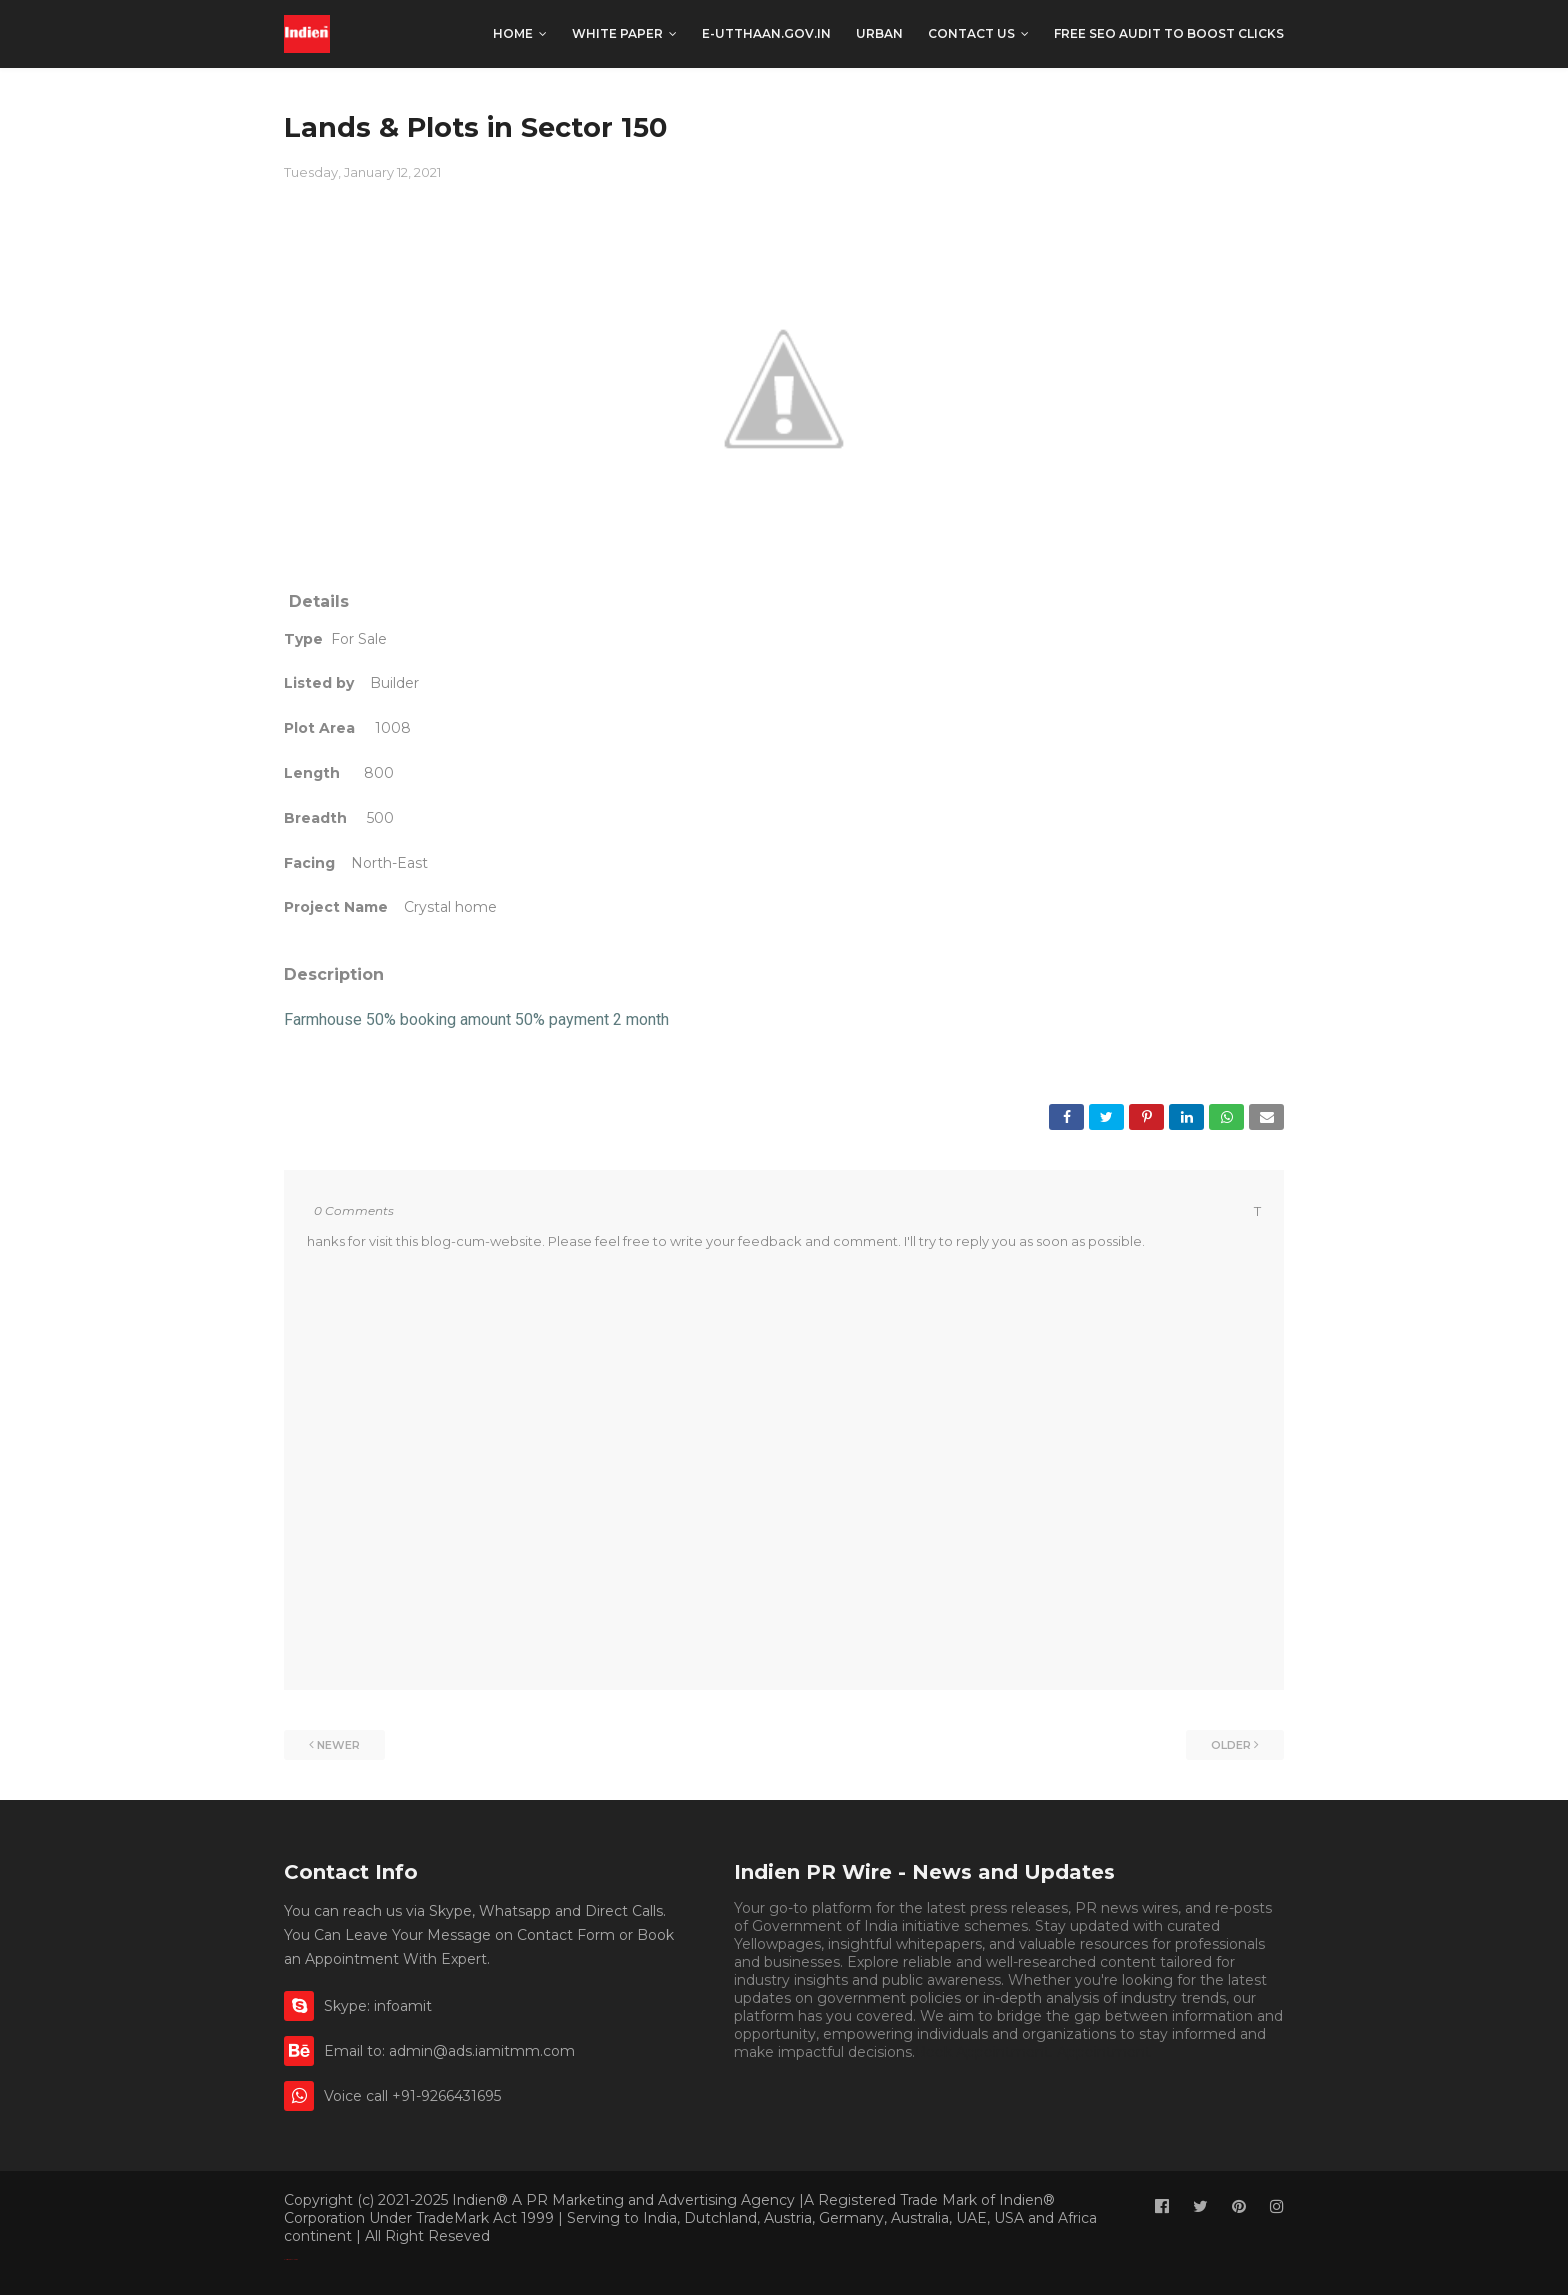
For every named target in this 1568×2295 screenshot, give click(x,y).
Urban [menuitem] (879, 33)
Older (1231, 1745)
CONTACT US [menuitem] (971, 33)
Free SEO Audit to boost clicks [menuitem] (1169, 33)
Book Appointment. (984, 2052)
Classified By (288, 2259)
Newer (338, 1745)
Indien (295, 2259)
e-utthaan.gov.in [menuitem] (766, 33)
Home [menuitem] (513, 33)
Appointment (1104, 2052)
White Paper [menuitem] (617, 33)
